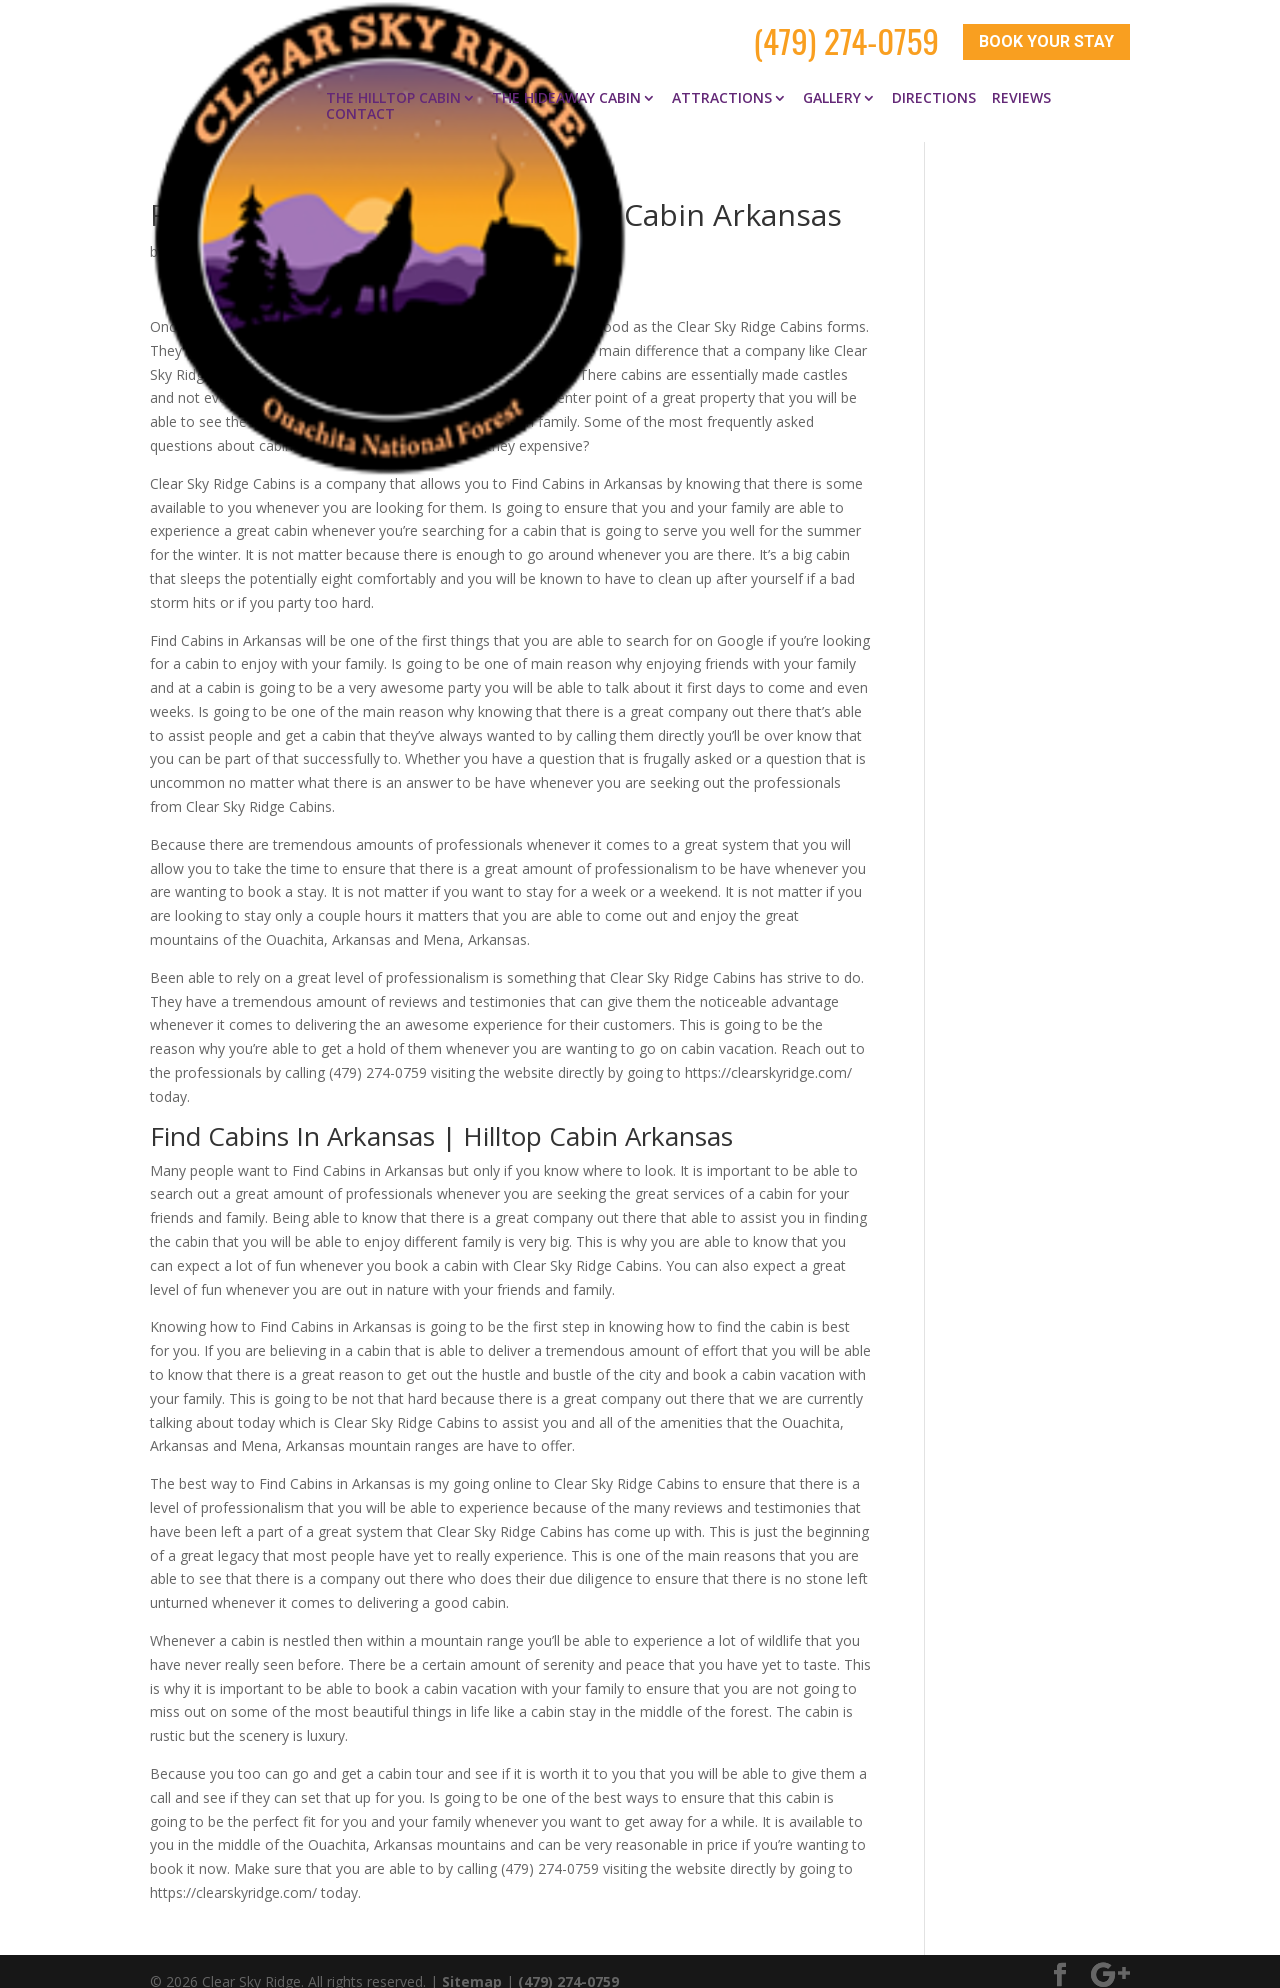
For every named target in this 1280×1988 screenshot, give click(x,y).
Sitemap (472, 1960)
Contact (360, 94)
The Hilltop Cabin (393, 78)
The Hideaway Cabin (566, 78)
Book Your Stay (1046, 32)
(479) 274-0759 (846, 31)
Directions (934, 78)
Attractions (722, 78)
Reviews (1021, 78)
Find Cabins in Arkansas (382, 231)
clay (181, 231)
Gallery (832, 78)
